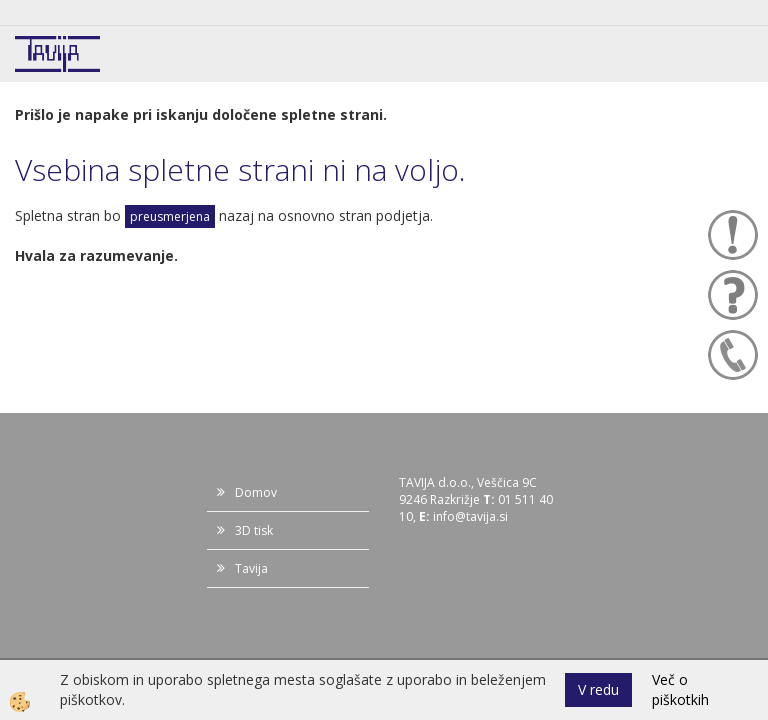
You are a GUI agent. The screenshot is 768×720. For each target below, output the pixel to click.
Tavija (251, 568)
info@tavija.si (470, 516)
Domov (256, 492)
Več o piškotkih (680, 689)
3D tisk (254, 530)
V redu (598, 689)
